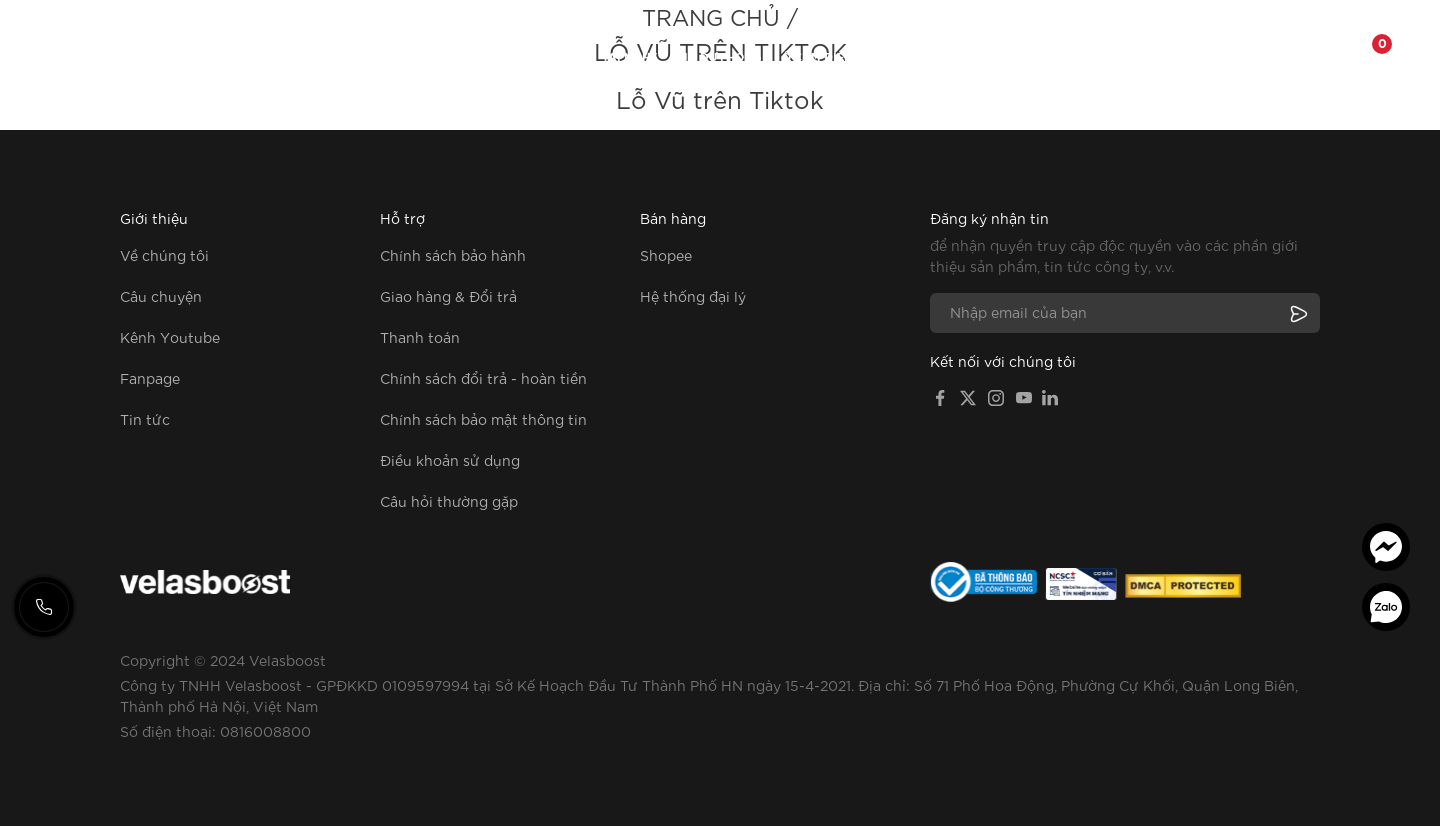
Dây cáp (556, 57)
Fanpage (1113, 57)
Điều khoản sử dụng (450, 460)
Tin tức (145, 419)
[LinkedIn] (1050, 396)
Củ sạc (489, 57)
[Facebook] (940, 396)
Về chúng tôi (1024, 57)
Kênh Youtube (170, 337)
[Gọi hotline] (44, 607)
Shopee (666, 255)
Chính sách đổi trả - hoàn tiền (483, 378)
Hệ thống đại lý (693, 296)
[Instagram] (996, 396)
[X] (968, 396)
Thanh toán (420, 337)
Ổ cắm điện (817, 57)
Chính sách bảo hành (453, 255)
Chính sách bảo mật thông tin (483, 419)
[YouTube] (1024, 396)
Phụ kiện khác (918, 57)
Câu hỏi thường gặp (449, 501)
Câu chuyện (161, 296)
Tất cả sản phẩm (394, 57)
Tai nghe (629, 57)
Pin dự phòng (719, 57)
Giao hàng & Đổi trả (448, 296)
